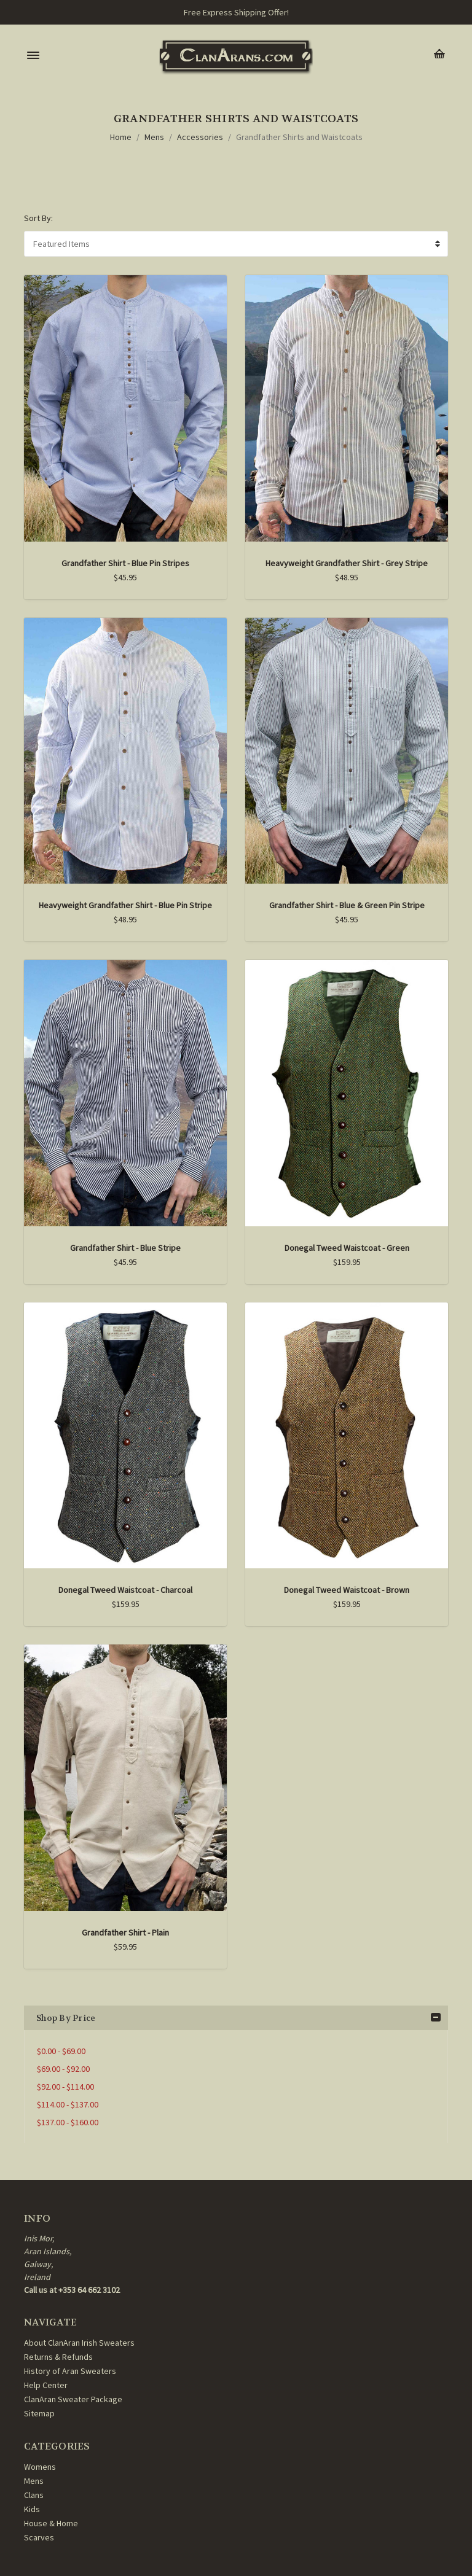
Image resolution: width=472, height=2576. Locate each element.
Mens (154, 136)
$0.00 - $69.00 (61, 2051)
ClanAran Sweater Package (73, 2399)
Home (121, 136)
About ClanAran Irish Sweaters (79, 2342)
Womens (40, 2466)
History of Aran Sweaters (70, 2370)
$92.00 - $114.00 (65, 2086)
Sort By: (38, 218)
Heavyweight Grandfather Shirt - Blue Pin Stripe (125, 905)
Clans (34, 2494)
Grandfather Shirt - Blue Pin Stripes (125, 563)
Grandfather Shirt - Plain (125, 1932)
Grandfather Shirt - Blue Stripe (125, 1247)
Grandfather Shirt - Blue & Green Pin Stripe (347, 905)
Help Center (46, 2385)
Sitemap (39, 2413)
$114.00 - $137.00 (67, 2104)
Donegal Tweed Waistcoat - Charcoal (125, 1589)
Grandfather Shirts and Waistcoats (299, 136)
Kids (32, 2509)
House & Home (51, 2523)
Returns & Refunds (58, 2356)
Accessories (200, 136)
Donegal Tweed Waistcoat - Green (347, 1247)
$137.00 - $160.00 (67, 2122)
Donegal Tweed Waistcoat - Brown (346, 1589)
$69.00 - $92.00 (63, 2068)
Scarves (39, 2537)
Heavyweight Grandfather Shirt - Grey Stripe (347, 563)
